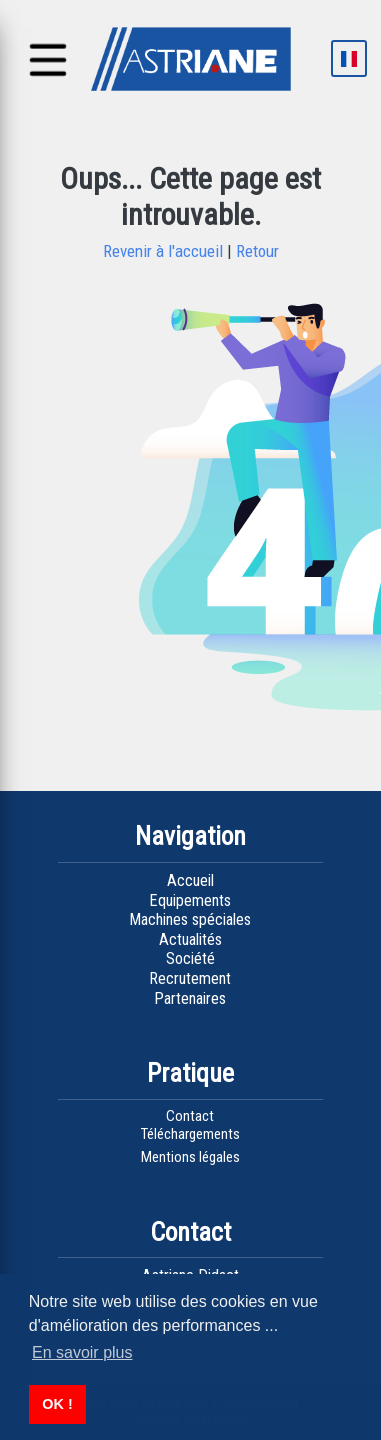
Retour (255, 251)
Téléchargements (190, 1134)
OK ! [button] (57, 1404)
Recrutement (190, 978)
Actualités (190, 939)
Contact (190, 1116)
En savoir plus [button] (82, 1352)
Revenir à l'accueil (165, 251)
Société (190, 958)
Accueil (190, 880)
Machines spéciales (190, 919)
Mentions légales (190, 1157)
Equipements (190, 900)
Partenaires (190, 998)
